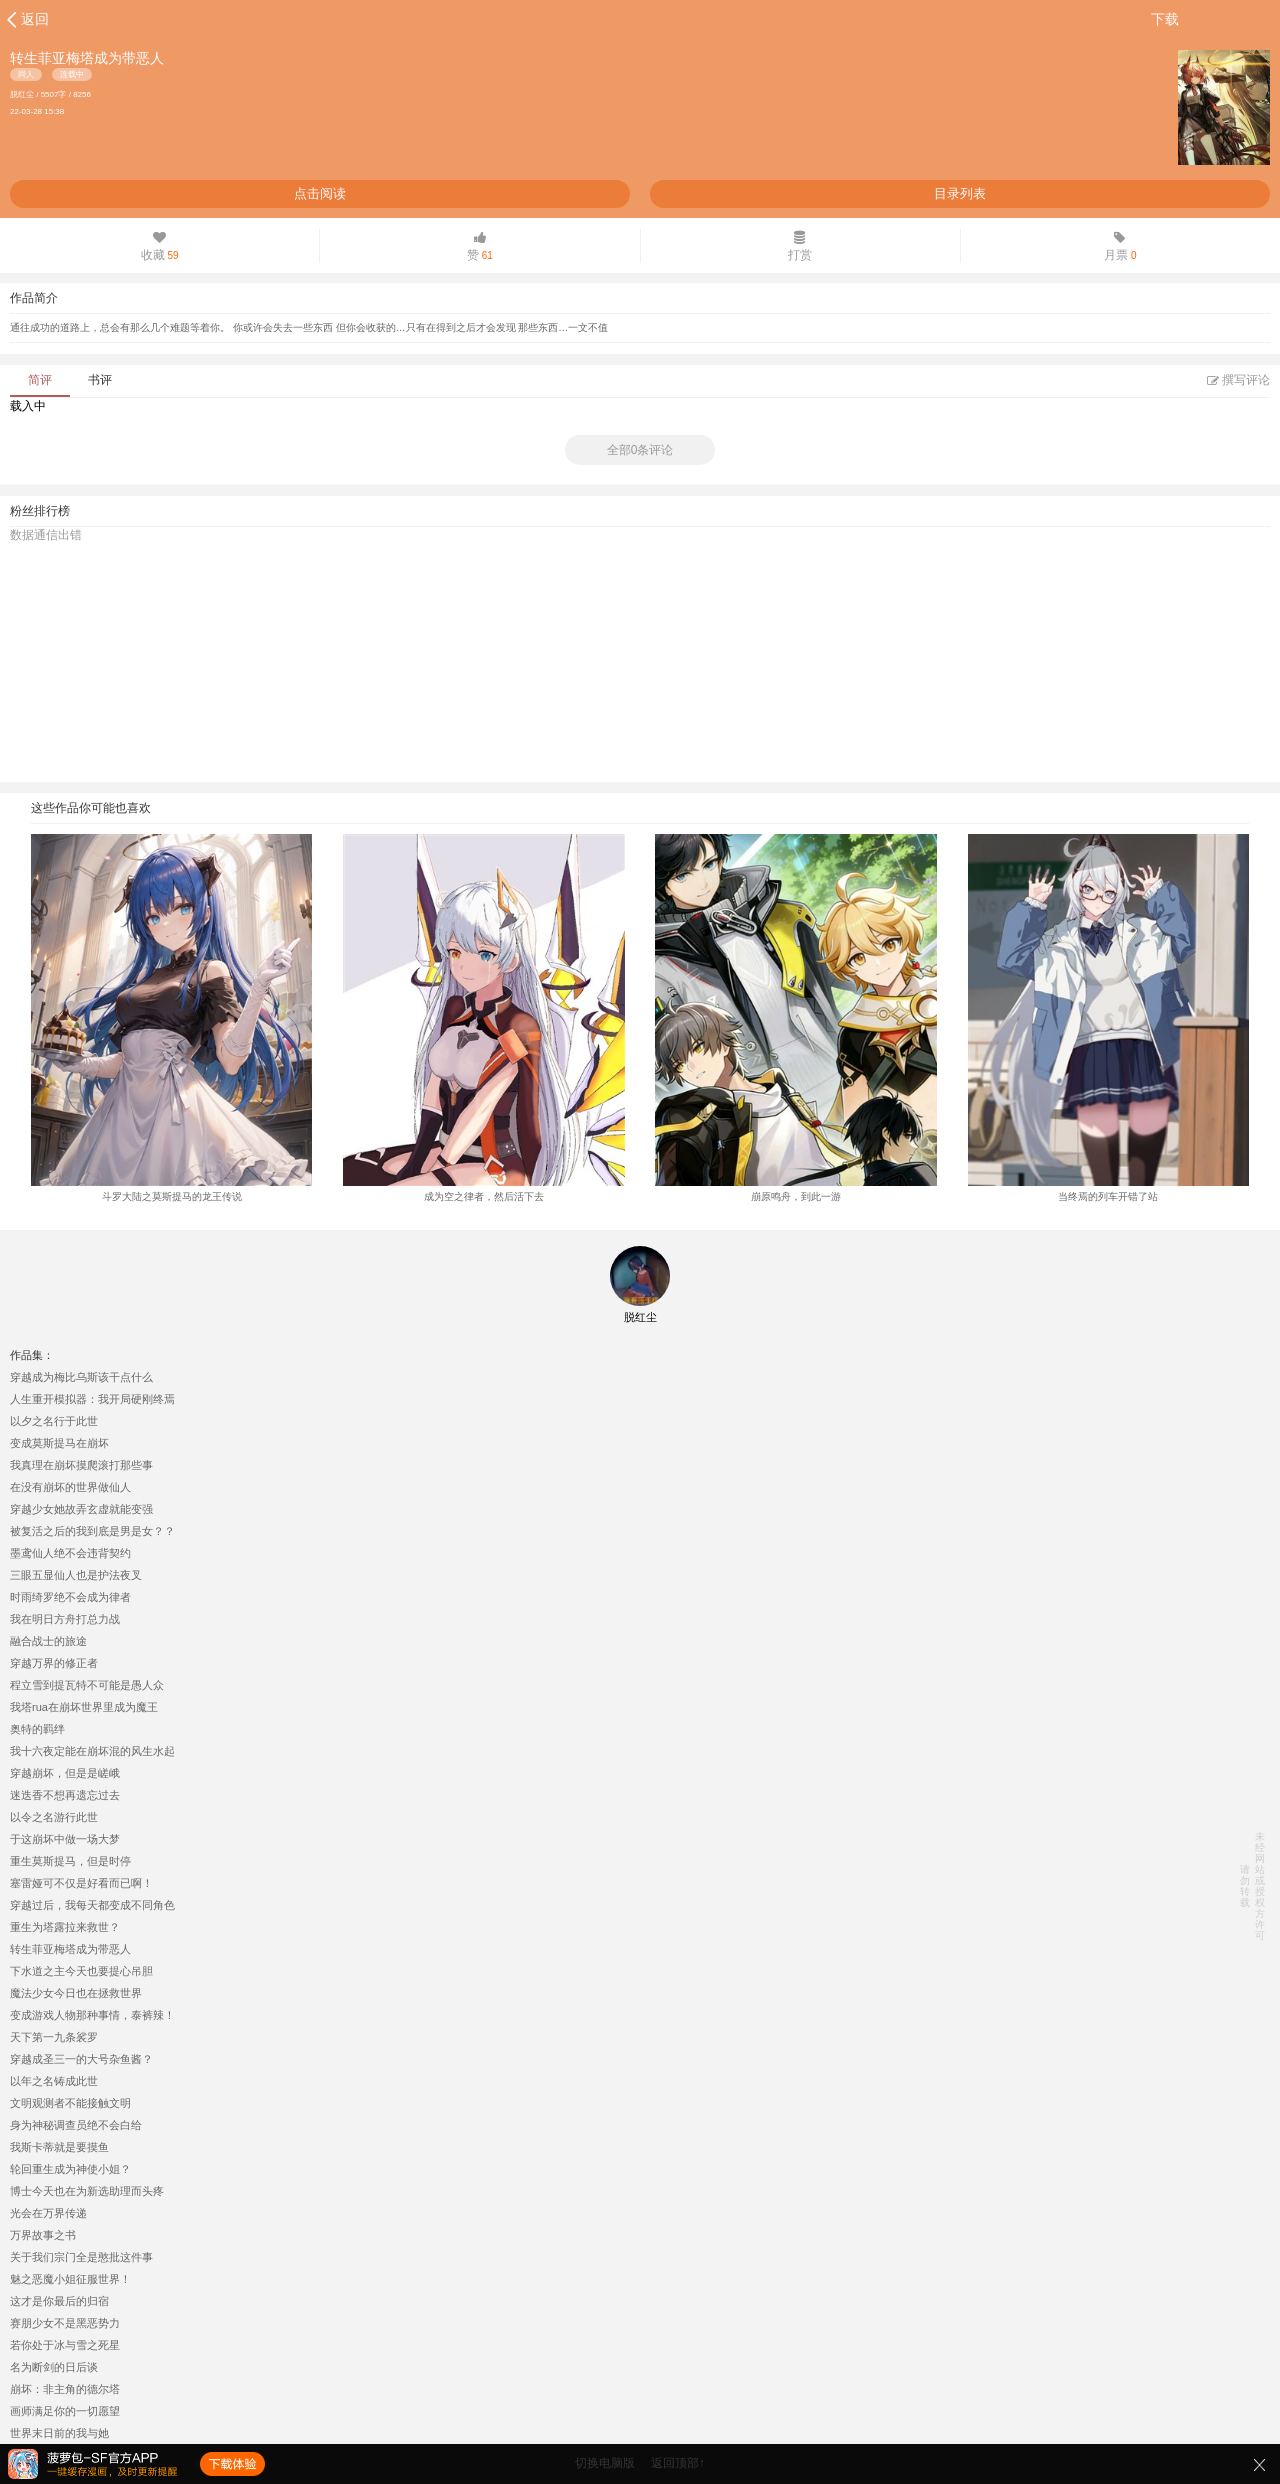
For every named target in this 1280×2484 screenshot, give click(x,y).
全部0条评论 (640, 450)
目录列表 (960, 193)
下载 (1165, 19)
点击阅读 (320, 193)
